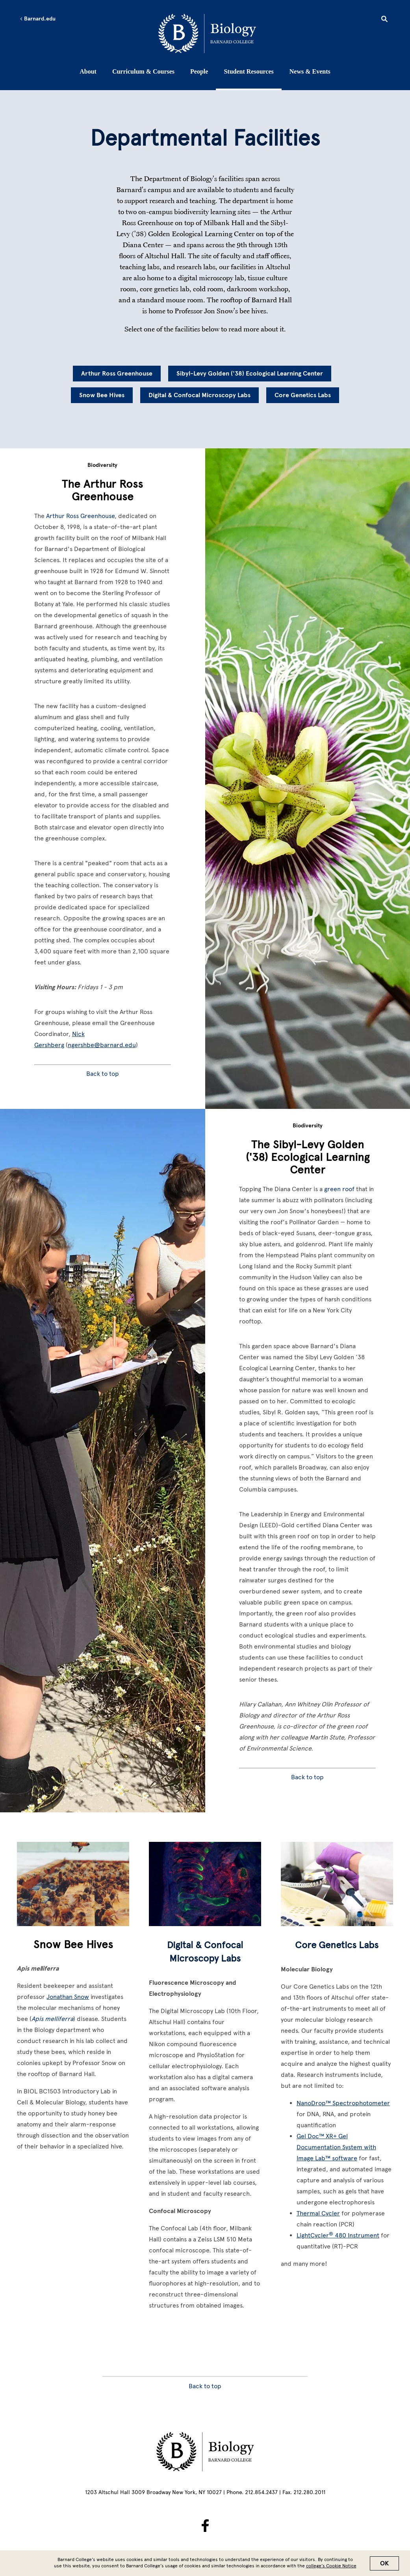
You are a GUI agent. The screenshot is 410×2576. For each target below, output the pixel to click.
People (199, 71)
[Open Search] (384, 20)
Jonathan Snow (67, 1996)
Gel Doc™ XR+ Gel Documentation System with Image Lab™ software (336, 2147)
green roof (339, 1189)
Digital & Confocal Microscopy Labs (199, 395)
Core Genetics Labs (303, 395)
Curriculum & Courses (143, 71)
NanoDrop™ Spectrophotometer (343, 2103)
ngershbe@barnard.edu (102, 1045)
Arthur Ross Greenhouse (116, 374)
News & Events (309, 71)
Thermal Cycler (318, 2213)
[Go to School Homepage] (207, 33)
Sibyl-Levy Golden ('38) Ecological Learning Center (249, 374)
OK (384, 2563)
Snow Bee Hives (101, 395)
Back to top (102, 1073)
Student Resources (248, 71)
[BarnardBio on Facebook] (205, 2525)
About (88, 71)
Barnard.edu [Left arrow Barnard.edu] (38, 19)
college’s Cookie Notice (331, 2566)
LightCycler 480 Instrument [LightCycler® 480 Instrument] (338, 2235)
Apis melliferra (52, 2019)
